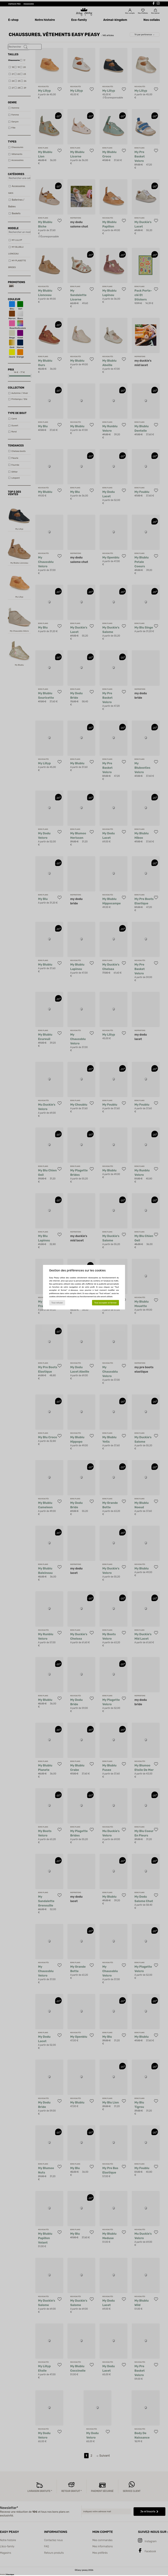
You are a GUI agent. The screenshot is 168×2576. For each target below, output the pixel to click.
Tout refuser (57, 1302)
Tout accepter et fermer (105, 1302)
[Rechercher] (25, 47)
